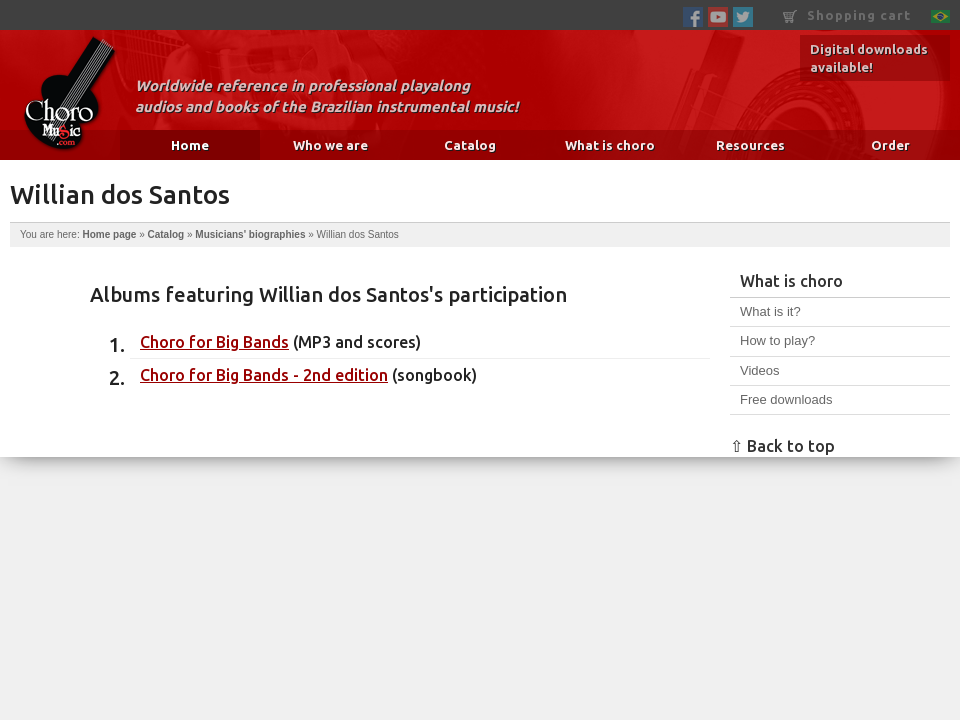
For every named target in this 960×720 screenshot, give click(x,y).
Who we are (330, 145)
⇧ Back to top (782, 446)
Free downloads (786, 399)
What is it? (770, 311)
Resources (750, 145)
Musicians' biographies (250, 234)
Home (190, 145)
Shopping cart (847, 15)
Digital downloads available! (869, 58)
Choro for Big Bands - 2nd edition (264, 375)
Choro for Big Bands (214, 342)
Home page (109, 234)
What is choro (610, 145)
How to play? (777, 340)
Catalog (470, 145)
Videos (760, 370)
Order (890, 145)
